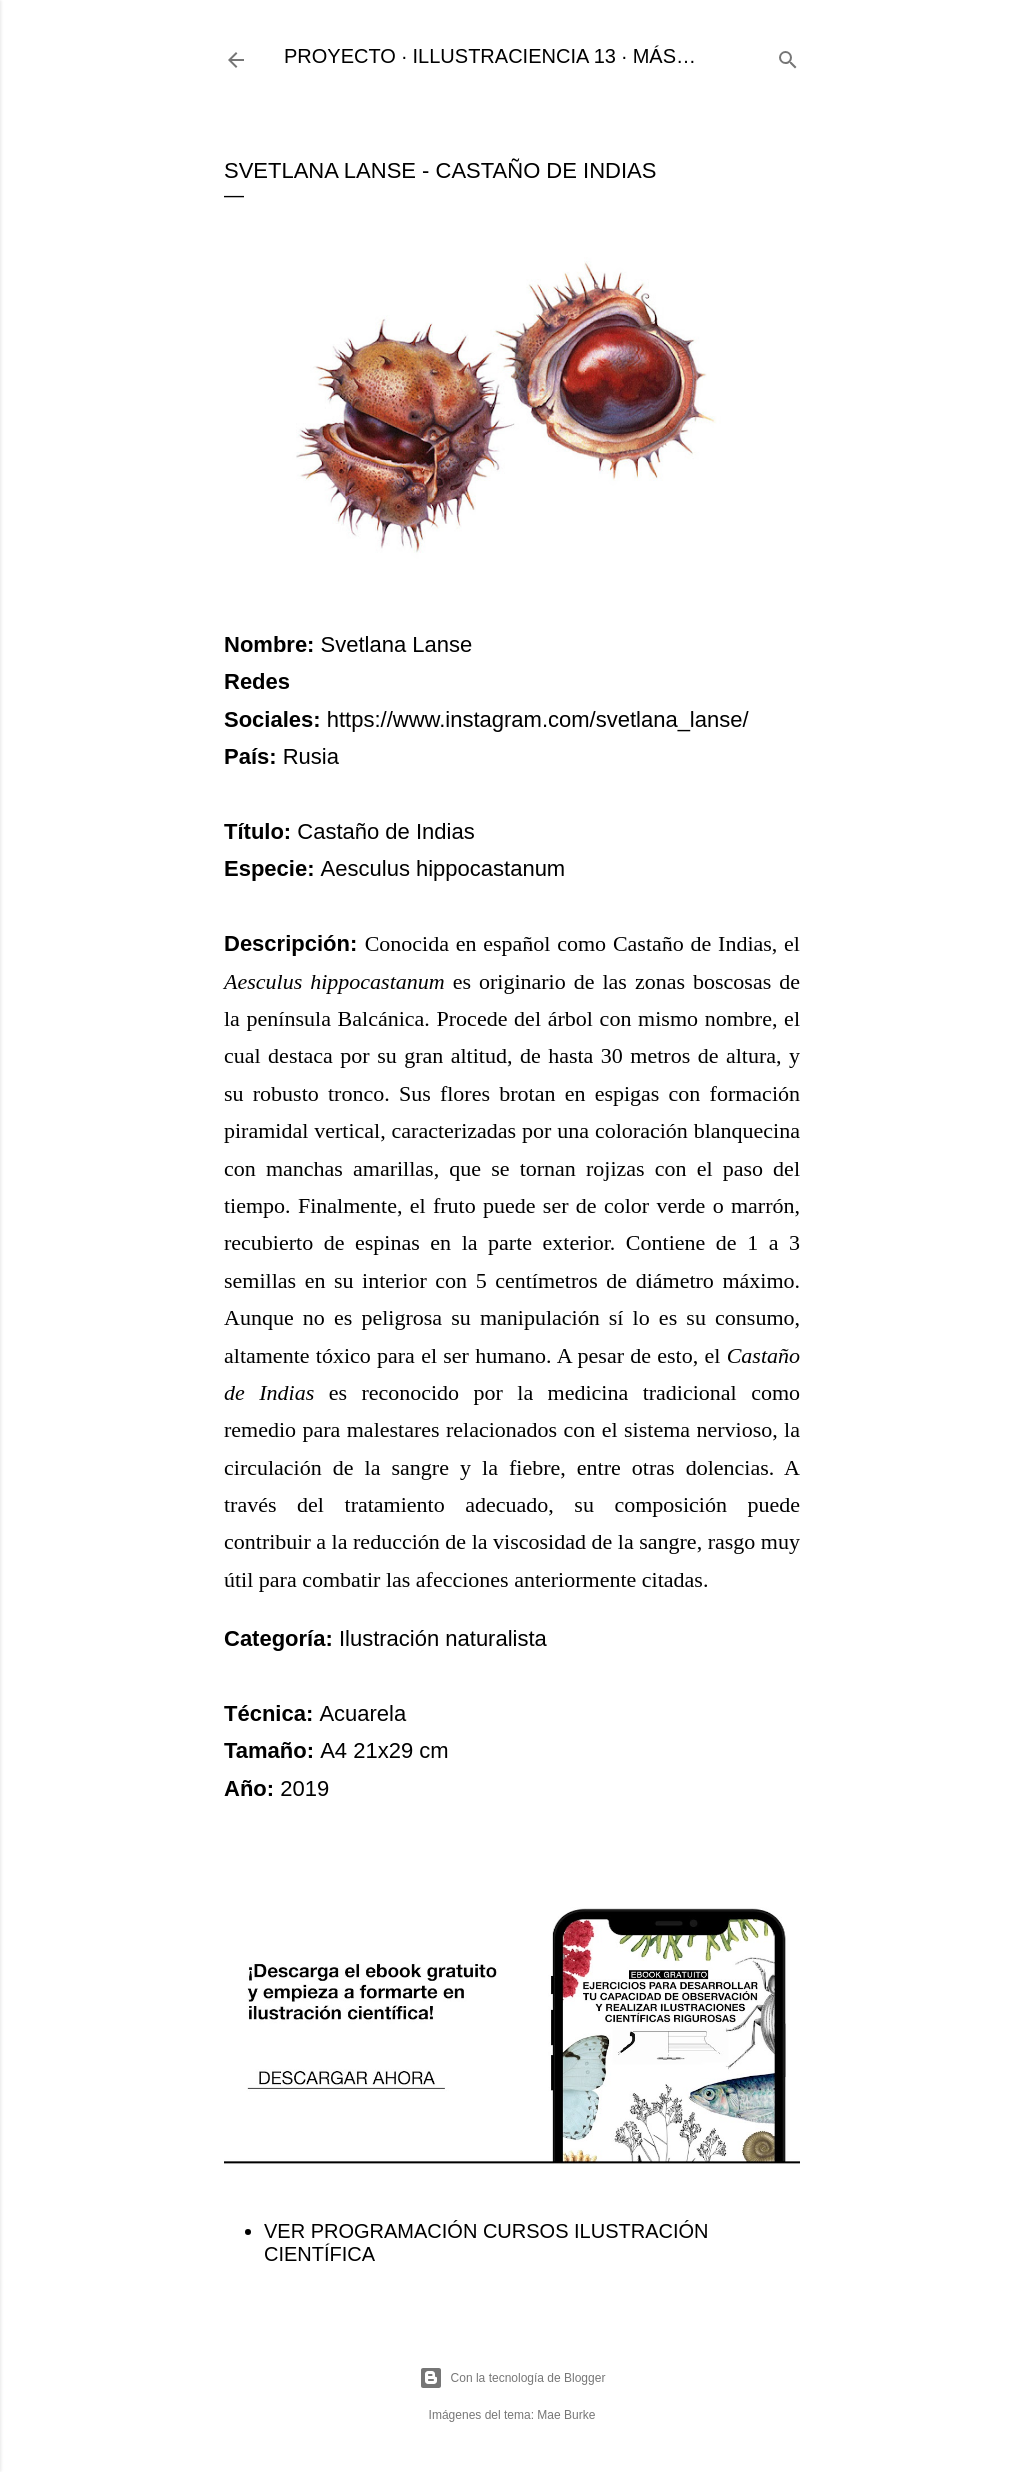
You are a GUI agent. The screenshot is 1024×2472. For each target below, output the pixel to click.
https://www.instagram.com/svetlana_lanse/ (538, 719)
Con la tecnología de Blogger (512, 2378)
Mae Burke (566, 2415)
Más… (664, 56)
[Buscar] (788, 56)
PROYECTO (340, 56)
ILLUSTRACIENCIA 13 (514, 56)
